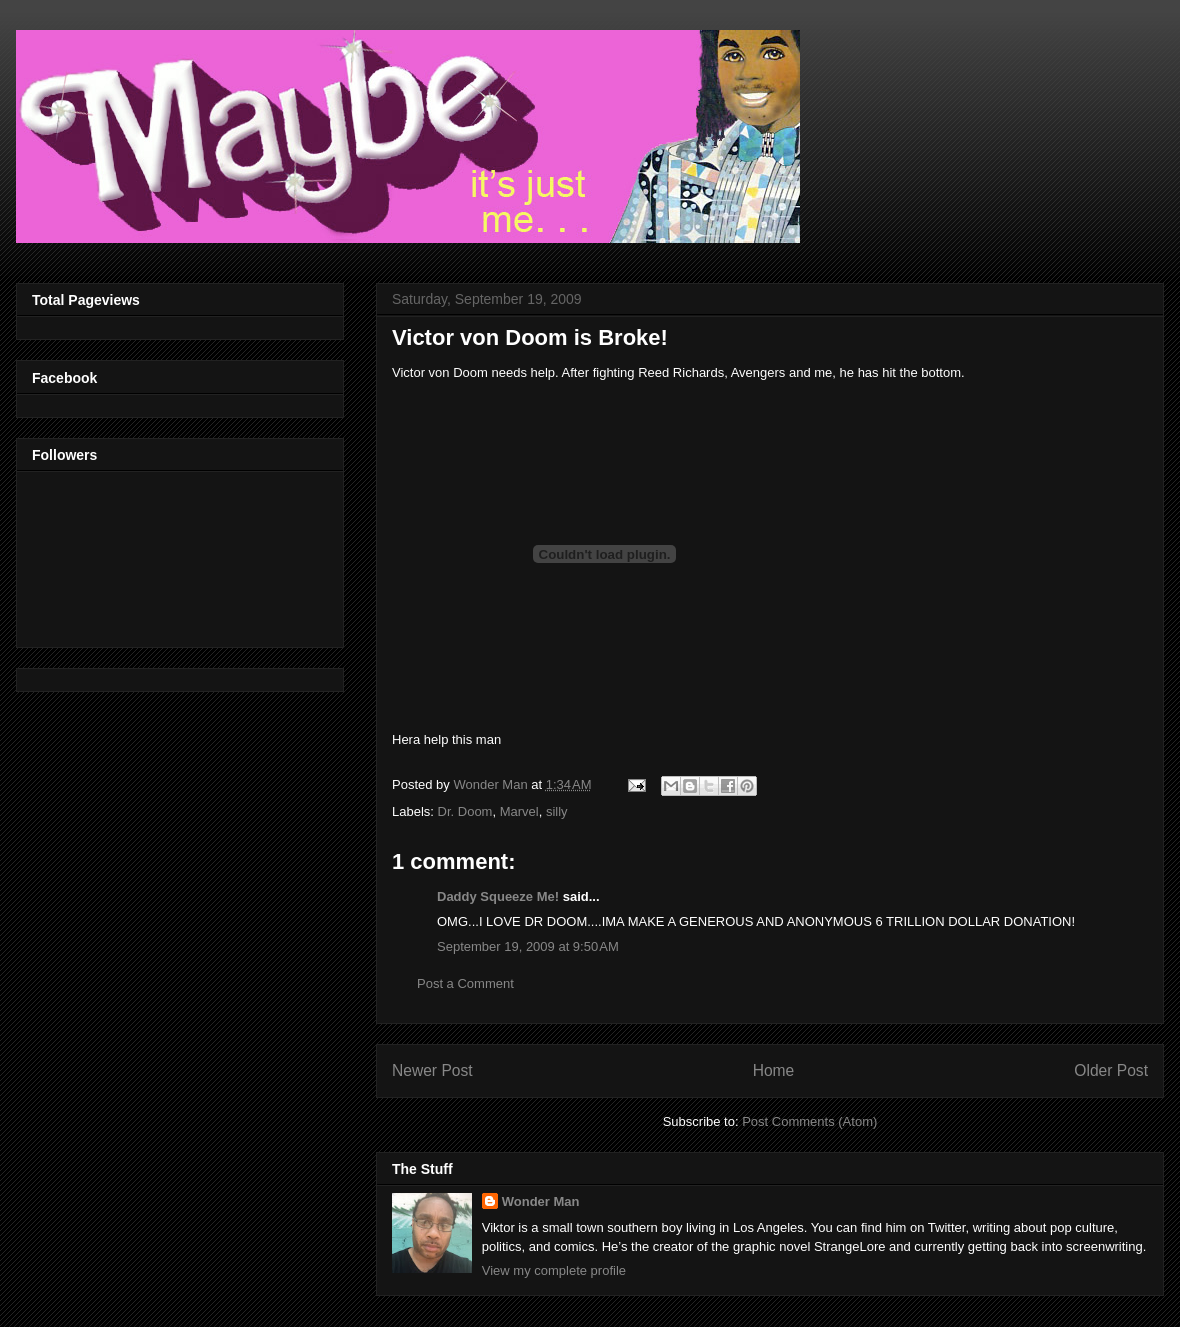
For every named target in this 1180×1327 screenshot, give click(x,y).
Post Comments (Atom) (809, 1121)
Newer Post (432, 1070)
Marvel (519, 811)
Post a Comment (465, 983)
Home (774, 1070)
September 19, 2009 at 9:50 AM (528, 946)
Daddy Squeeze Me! (498, 896)
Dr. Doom (465, 811)
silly (557, 811)
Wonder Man (541, 1201)
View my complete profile (554, 1270)
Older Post (1111, 1070)
